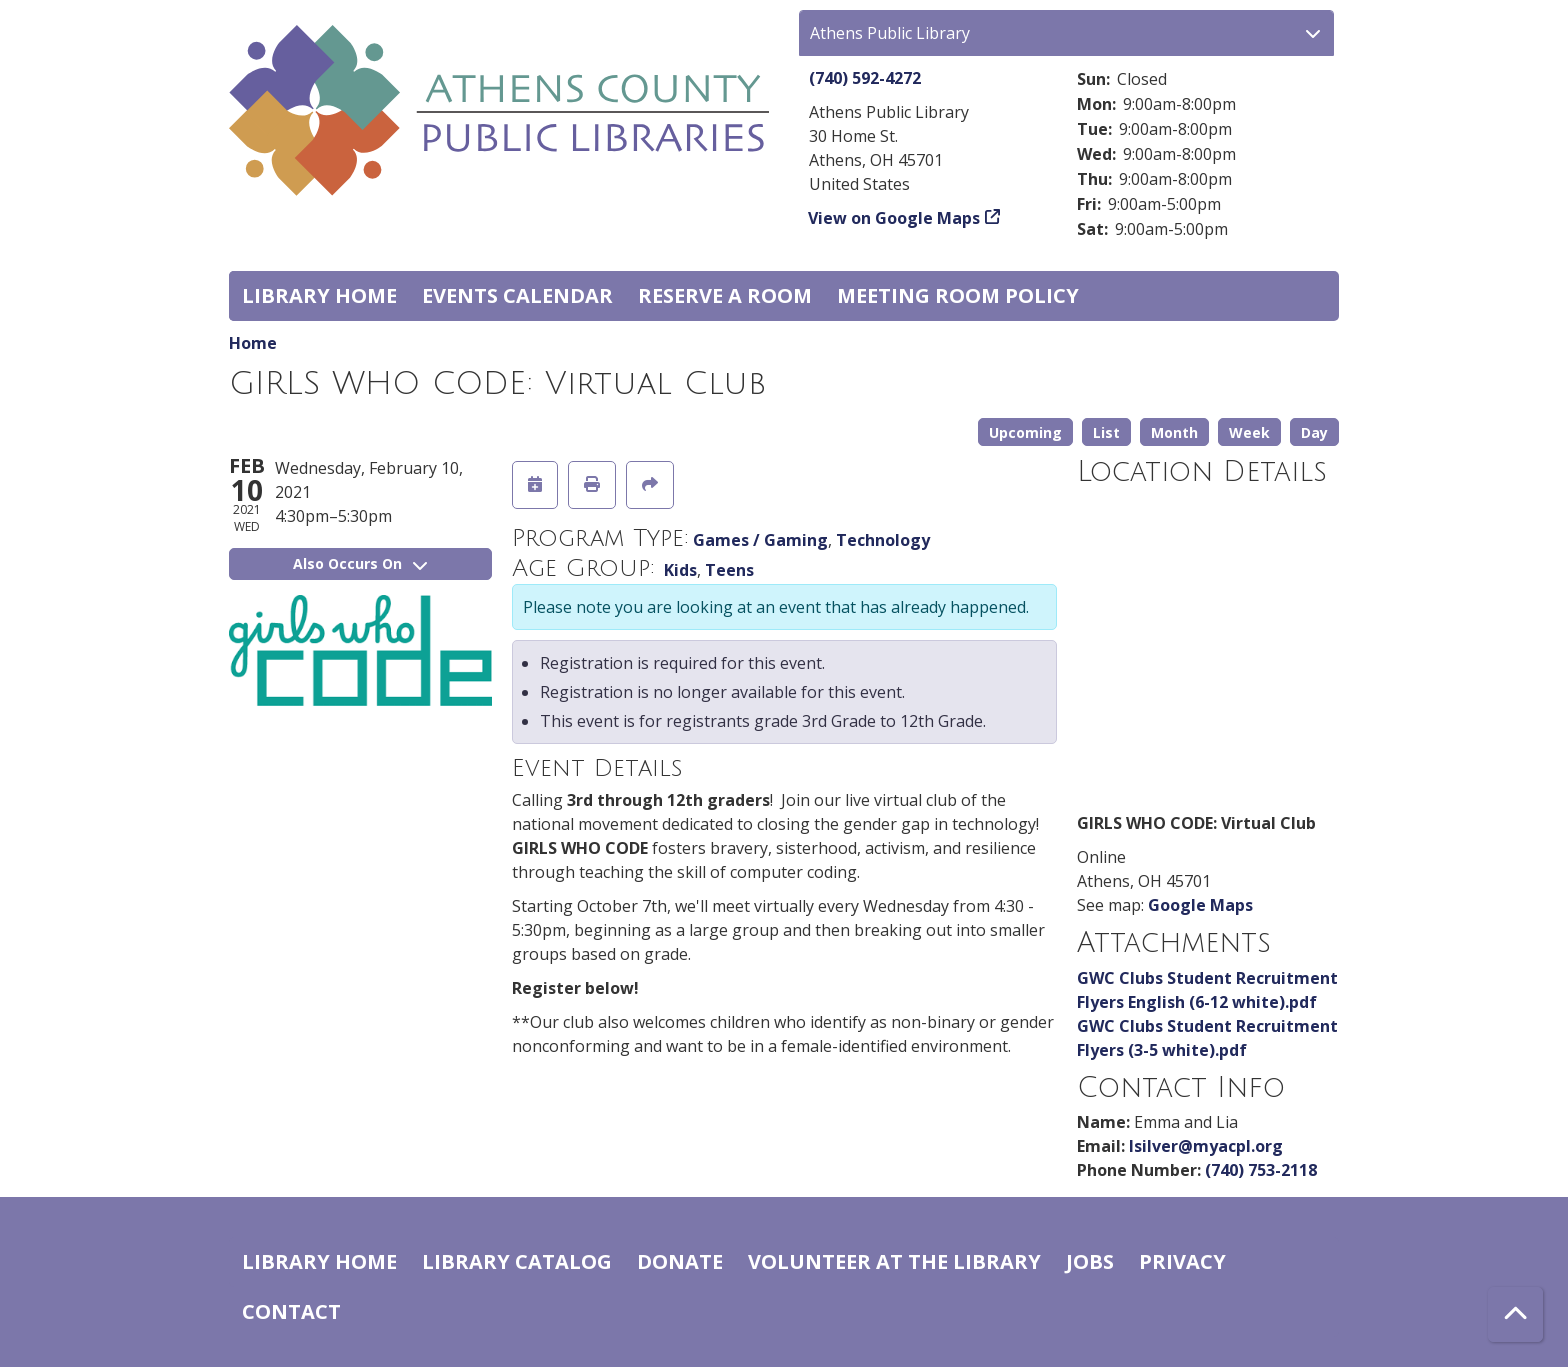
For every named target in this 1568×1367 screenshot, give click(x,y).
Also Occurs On (360, 563)
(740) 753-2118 (1261, 1170)
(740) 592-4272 (865, 78)
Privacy (1182, 1261)
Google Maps (1200, 905)
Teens (729, 570)
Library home (319, 295)
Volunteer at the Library (894, 1261)
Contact (291, 1311)
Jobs (1090, 1261)
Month (1174, 432)
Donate (680, 1261)
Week (1249, 432)
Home (253, 343)
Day (1314, 432)
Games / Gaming (760, 540)
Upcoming (1025, 432)
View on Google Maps (894, 218)
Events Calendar (517, 295)
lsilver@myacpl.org (1206, 1146)
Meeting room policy (958, 295)
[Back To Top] (1515, 1314)
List (1106, 432)
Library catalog (517, 1261)
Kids (680, 570)
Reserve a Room (725, 295)
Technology (883, 540)
